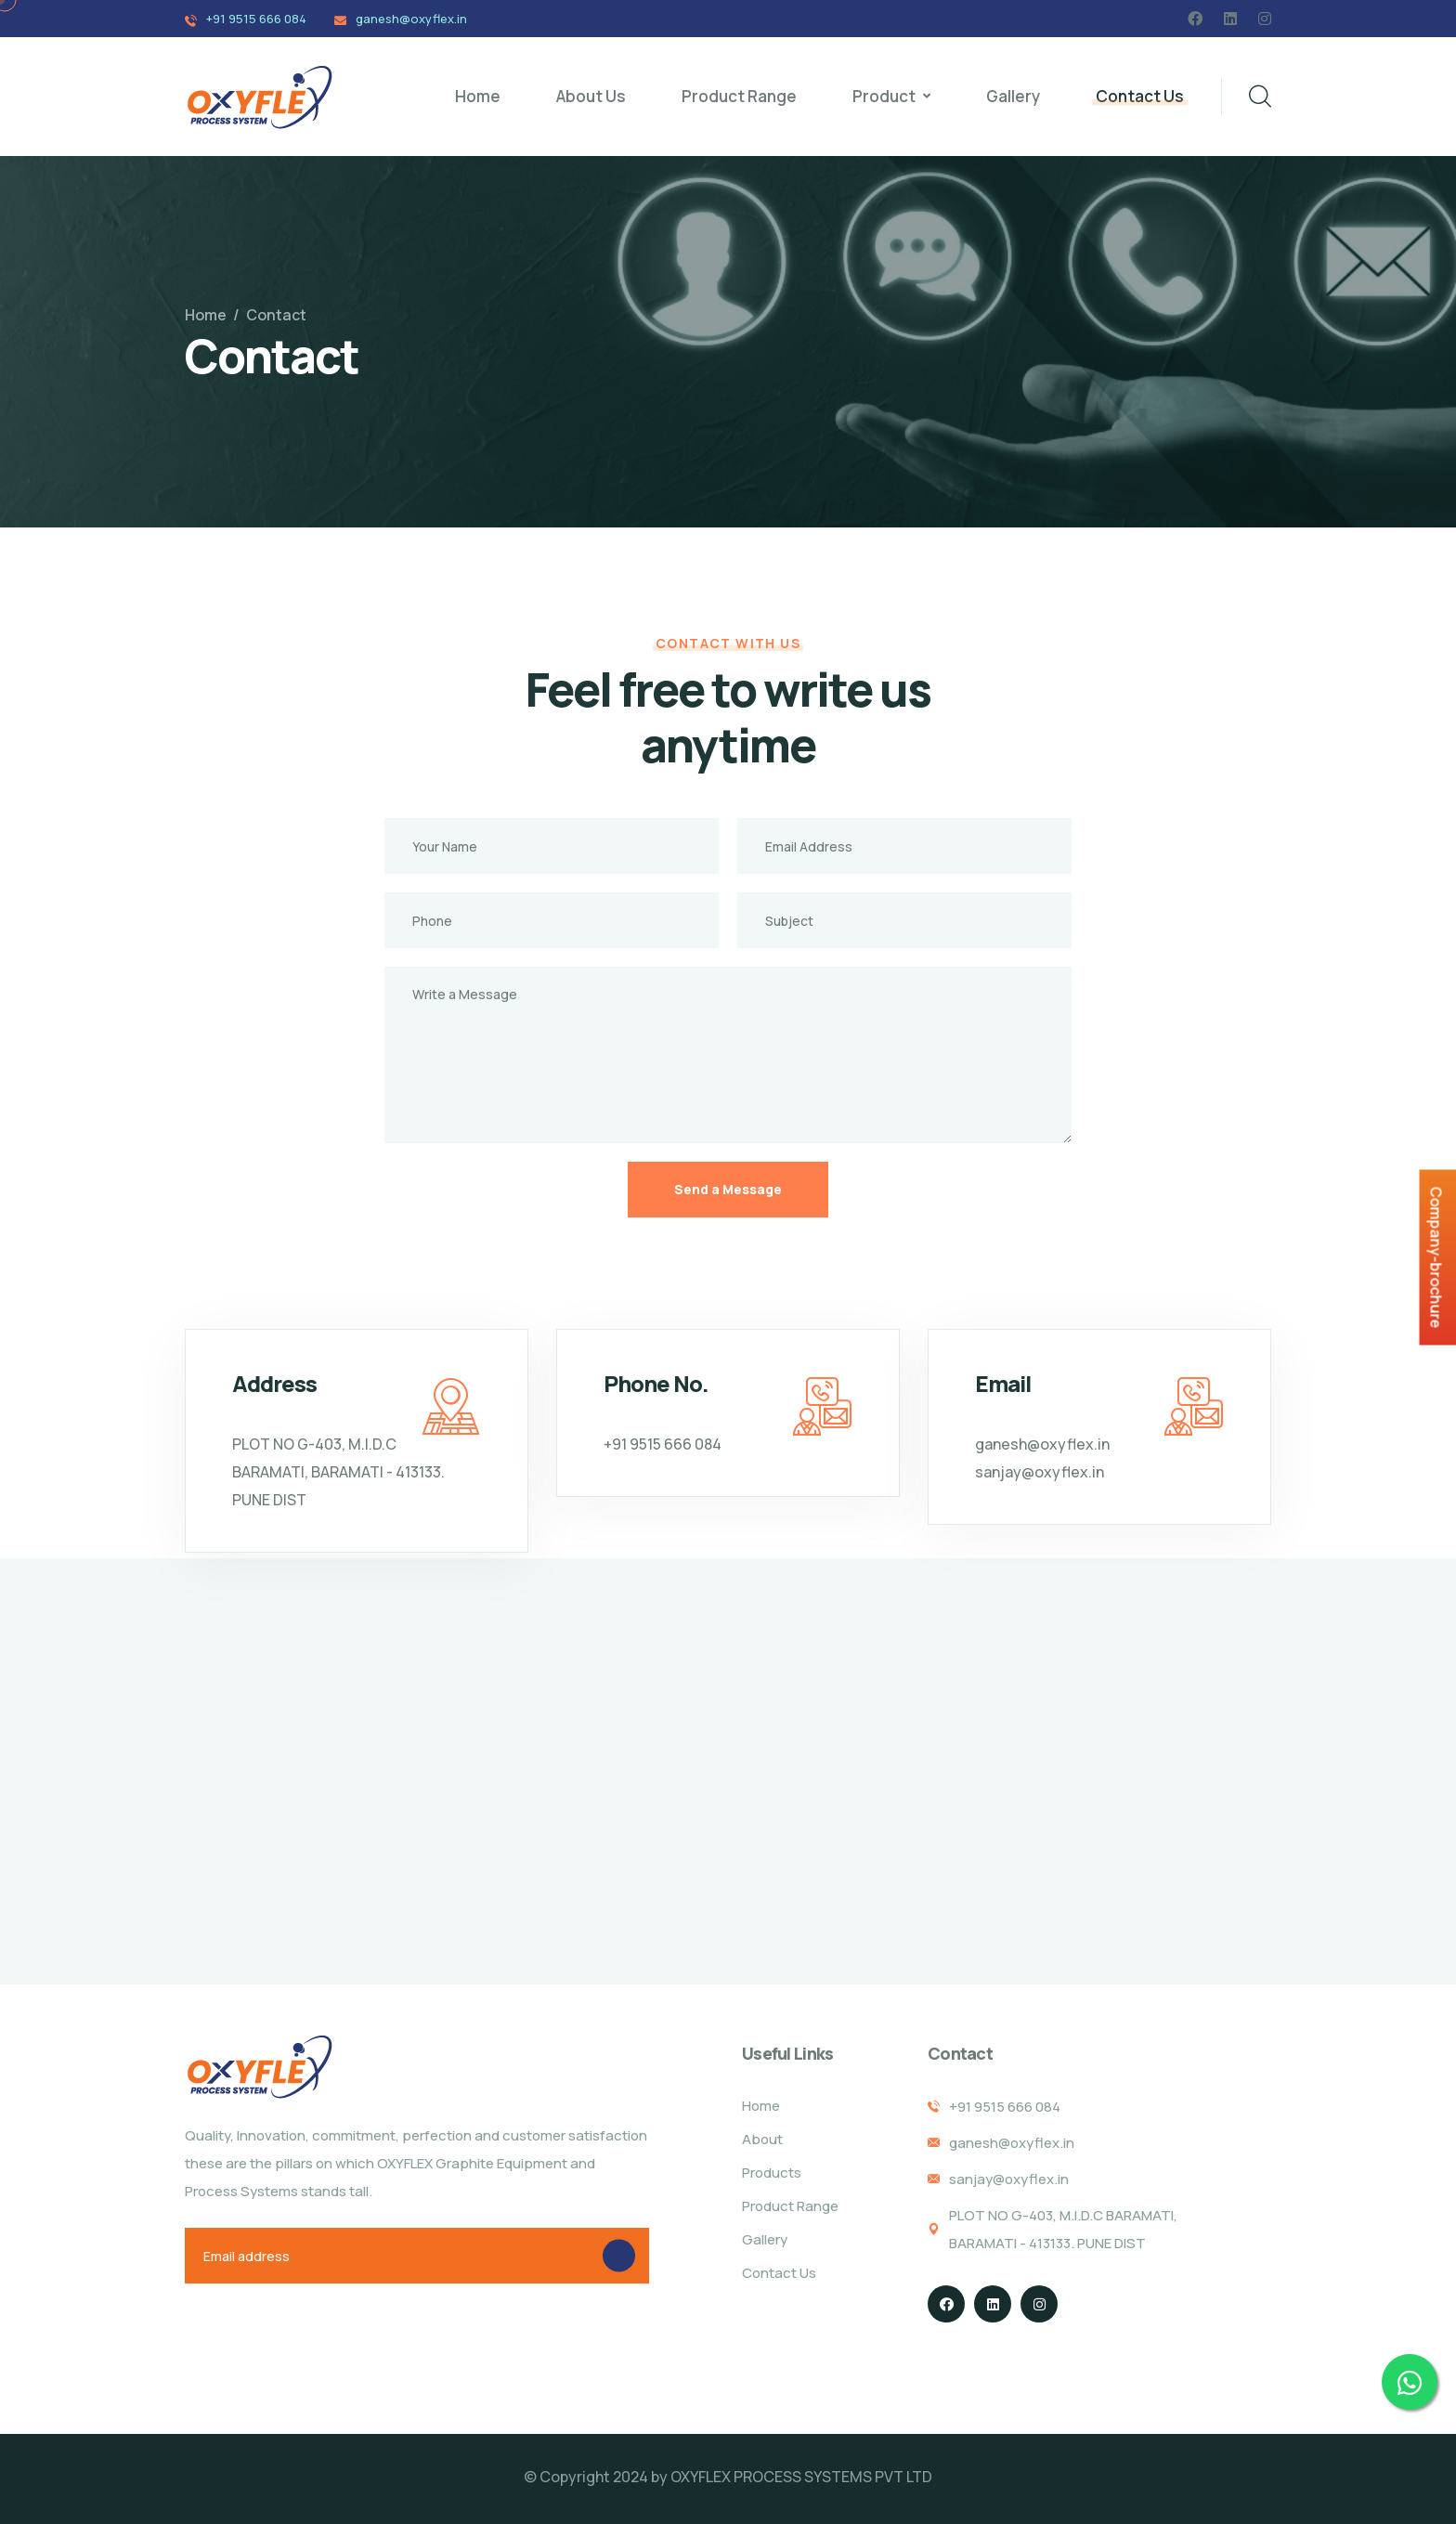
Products (771, 2172)
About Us (591, 96)
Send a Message (728, 1189)
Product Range (739, 96)
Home (477, 96)
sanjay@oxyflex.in (1039, 1472)
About (762, 2139)
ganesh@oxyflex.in (411, 18)
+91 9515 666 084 (256, 18)
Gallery (1013, 96)
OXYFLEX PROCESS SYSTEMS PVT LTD (801, 2476)
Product (884, 96)
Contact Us (1140, 96)
